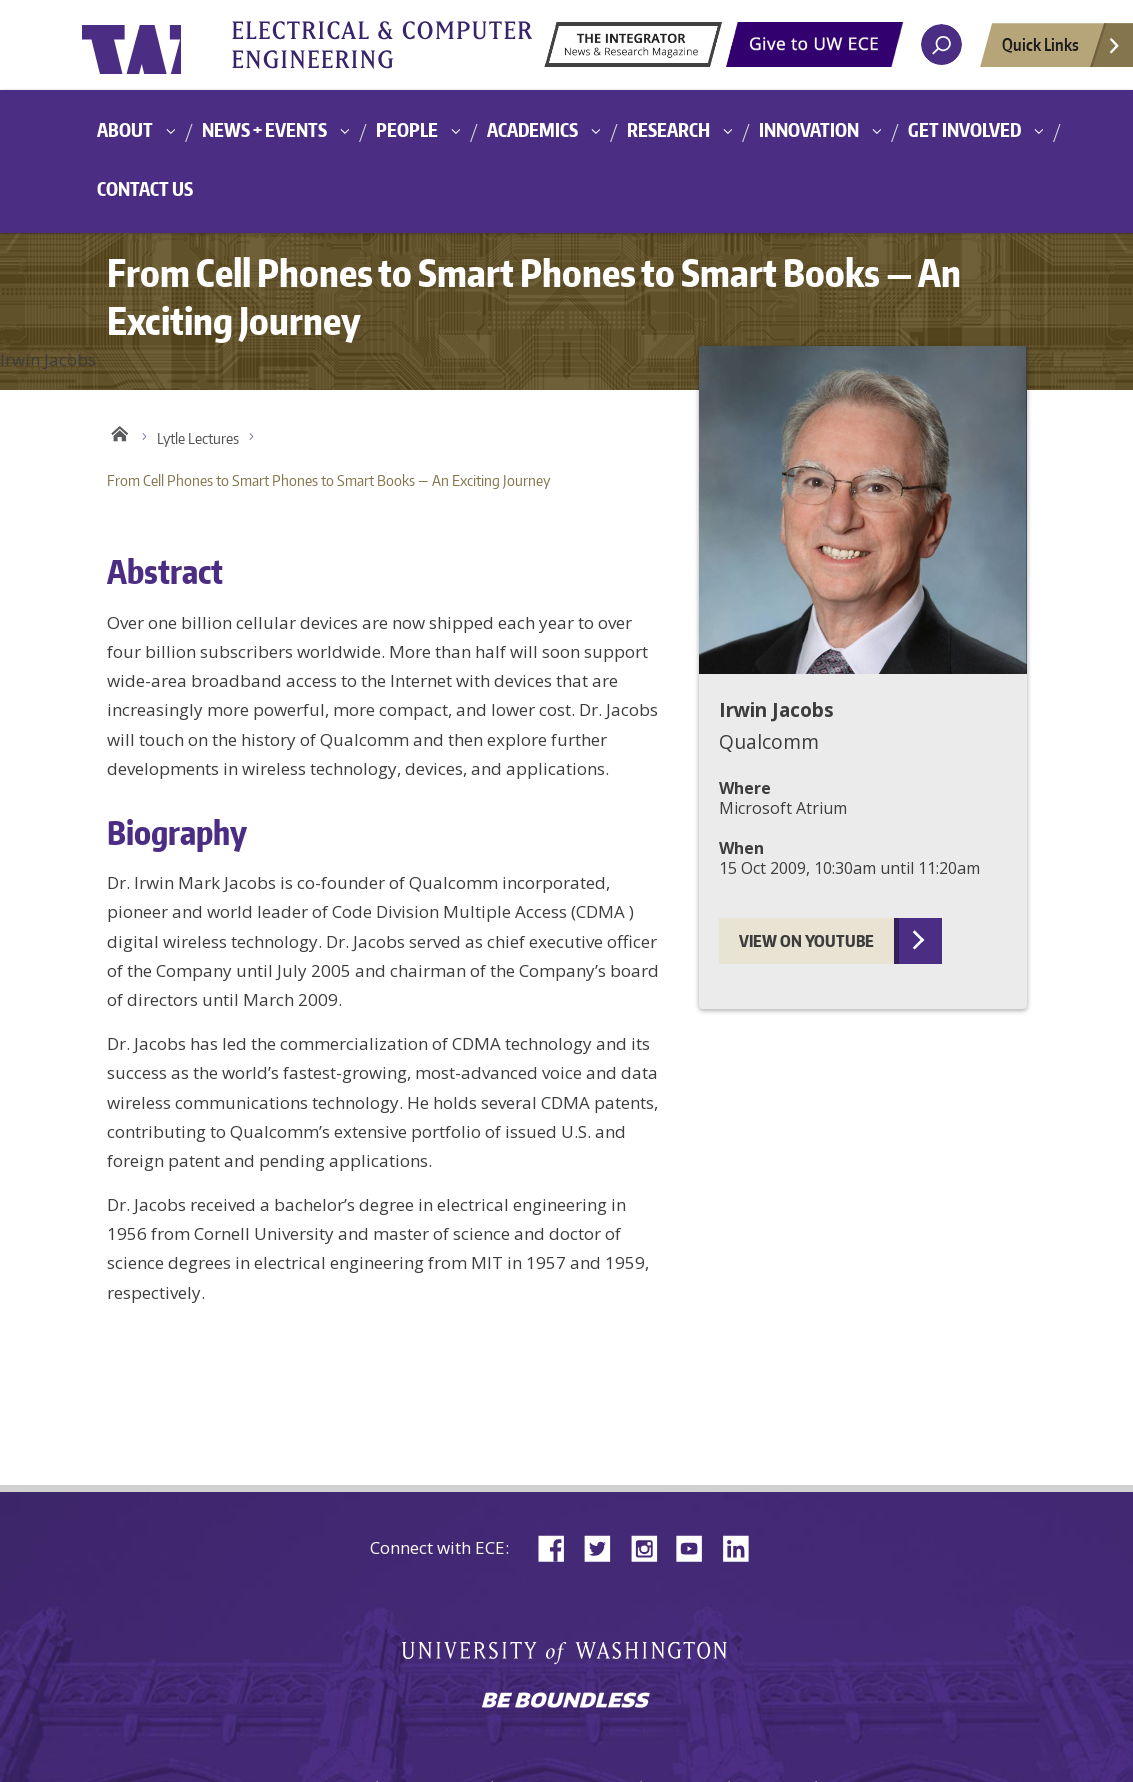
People (407, 129)
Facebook (559, 1546)
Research (668, 129)
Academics (532, 129)
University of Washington (163, 45)
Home (119, 434)
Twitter (605, 1546)
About (125, 129)
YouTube (697, 1546)
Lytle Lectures (198, 438)
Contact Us (145, 188)
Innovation (809, 129)
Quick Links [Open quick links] (1062, 50)
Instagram (651, 1546)
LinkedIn (743, 1546)
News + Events (264, 129)
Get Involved (964, 129)
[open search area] (941, 44)
